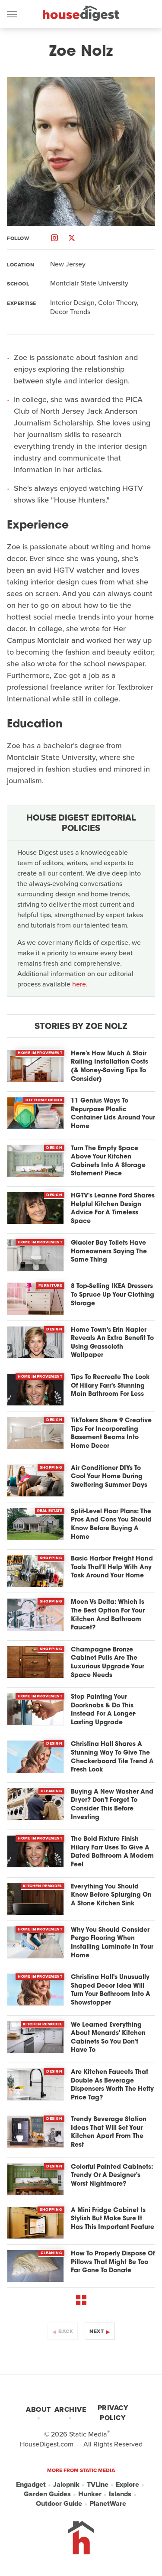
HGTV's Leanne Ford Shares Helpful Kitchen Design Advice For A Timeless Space (113, 1209)
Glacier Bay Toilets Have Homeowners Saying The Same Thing (109, 1251)
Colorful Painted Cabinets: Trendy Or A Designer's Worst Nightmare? (112, 2175)
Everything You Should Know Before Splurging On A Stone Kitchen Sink (111, 1895)
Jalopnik (66, 2484)
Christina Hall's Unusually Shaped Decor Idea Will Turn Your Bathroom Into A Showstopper (110, 1990)
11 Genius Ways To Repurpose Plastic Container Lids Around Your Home (113, 1114)
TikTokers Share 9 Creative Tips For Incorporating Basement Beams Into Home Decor (111, 1434)
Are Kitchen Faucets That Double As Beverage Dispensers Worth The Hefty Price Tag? (112, 2085)
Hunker (90, 2494)
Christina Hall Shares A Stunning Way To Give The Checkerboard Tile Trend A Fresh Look (112, 1757)
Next (96, 2331)
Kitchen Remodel (43, 1886)
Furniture (50, 1285)
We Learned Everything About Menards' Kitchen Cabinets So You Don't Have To (108, 2038)
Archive (70, 2409)
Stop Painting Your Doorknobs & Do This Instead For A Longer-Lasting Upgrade (103, 1710)
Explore (127, 2484)
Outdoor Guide (59, 2503)
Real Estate (50, 1511)
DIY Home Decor (43, 1100)
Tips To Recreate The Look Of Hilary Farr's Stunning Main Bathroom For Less (110, 1386)
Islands (120, 2494)
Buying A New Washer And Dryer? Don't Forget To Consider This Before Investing (112, 1805)
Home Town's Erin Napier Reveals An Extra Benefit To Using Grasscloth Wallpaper (112, 1343)
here (79, 984)
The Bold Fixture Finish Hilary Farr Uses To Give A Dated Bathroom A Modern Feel (112, 1852)
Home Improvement (40, 1053)
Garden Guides (47, 2494)
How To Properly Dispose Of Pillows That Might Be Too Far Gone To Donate (113, 2262)
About (38, 2409)
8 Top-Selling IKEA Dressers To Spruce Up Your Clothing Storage (112, 1295)
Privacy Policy (113, 2413)
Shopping (51, 1467)
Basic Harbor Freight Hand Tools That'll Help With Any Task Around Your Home (112, 1567)
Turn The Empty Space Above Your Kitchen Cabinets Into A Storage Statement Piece (108, 1161)
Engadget (31, 2484)
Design (54, 1148)
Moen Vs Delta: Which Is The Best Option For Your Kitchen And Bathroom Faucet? (108, 1615)
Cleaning (51, 1791)
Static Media (88, 2434)
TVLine (97, 2484)
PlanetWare (107, 2503)
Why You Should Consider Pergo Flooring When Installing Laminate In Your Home (112, 1943)
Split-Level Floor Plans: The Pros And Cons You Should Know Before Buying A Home (111, 1525)
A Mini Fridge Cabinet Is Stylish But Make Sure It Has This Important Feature (112, 2219)
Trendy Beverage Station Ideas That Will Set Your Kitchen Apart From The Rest (108, 2132)
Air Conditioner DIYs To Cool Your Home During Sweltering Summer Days (109, 1477)
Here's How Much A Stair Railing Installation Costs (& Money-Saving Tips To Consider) (109, 1067)
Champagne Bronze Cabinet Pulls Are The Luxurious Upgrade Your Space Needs (107, 1663)
